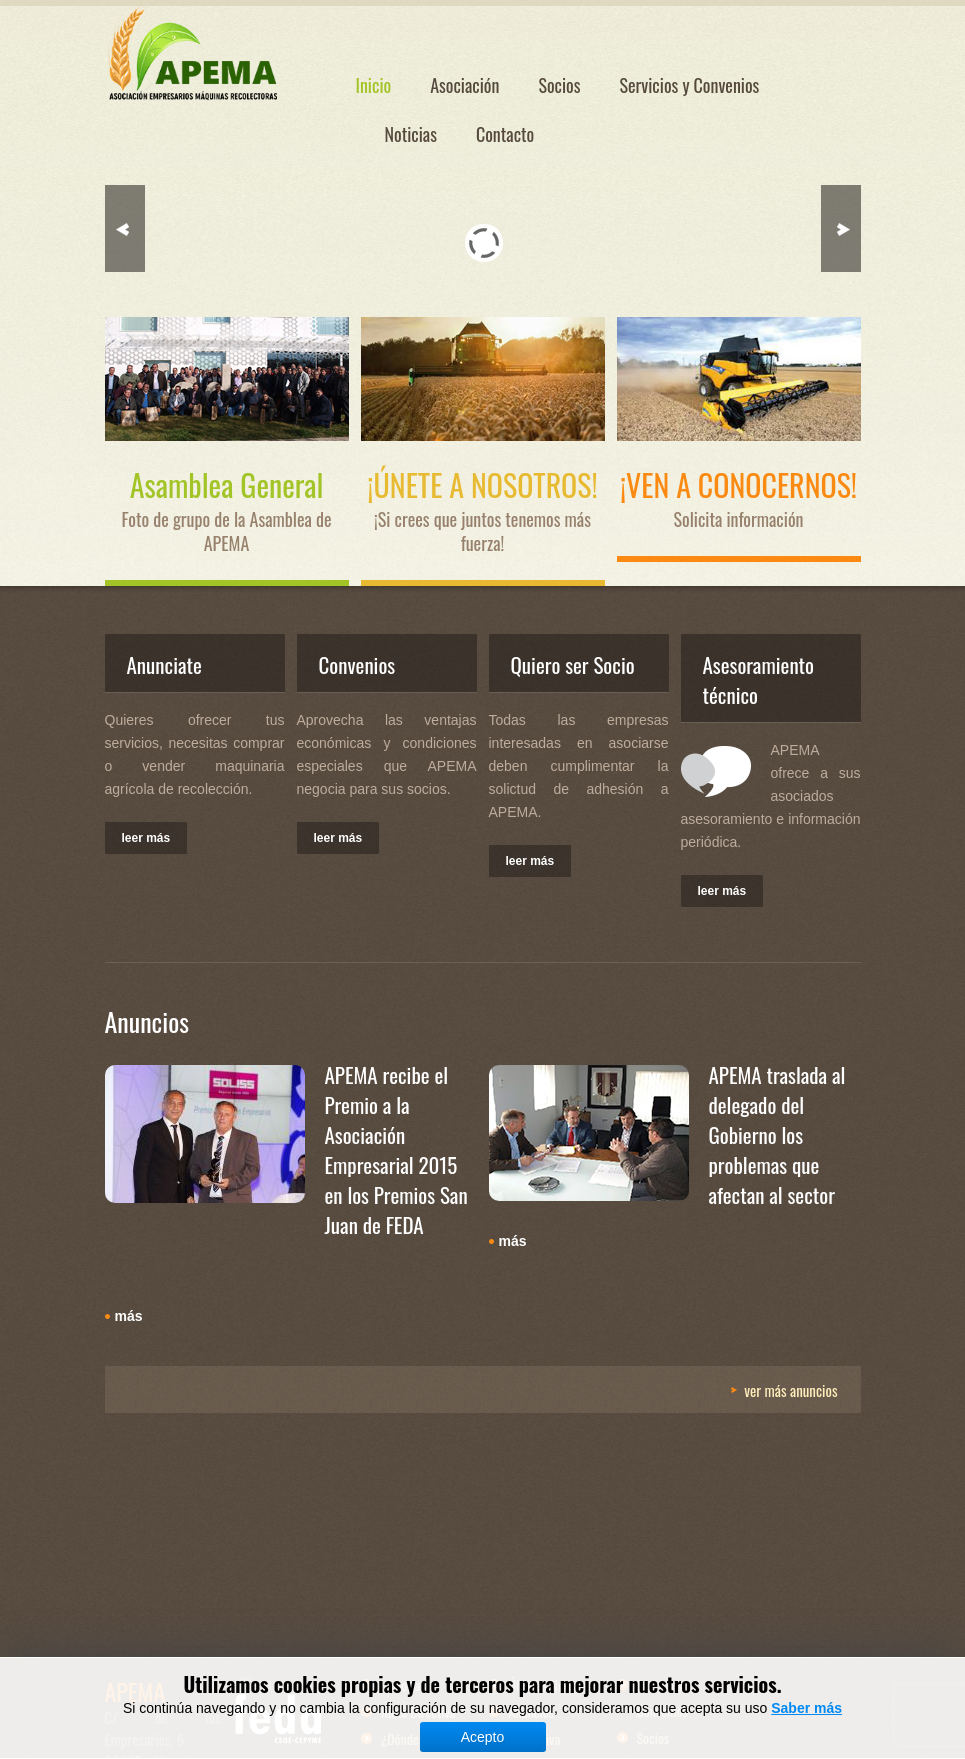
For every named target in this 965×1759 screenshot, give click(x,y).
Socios (559, 85)
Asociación (464, 85)
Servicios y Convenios (689, 85)
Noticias (411, 134)
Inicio (374, 85)
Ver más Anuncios (790, 1390)
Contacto (505, 134)
